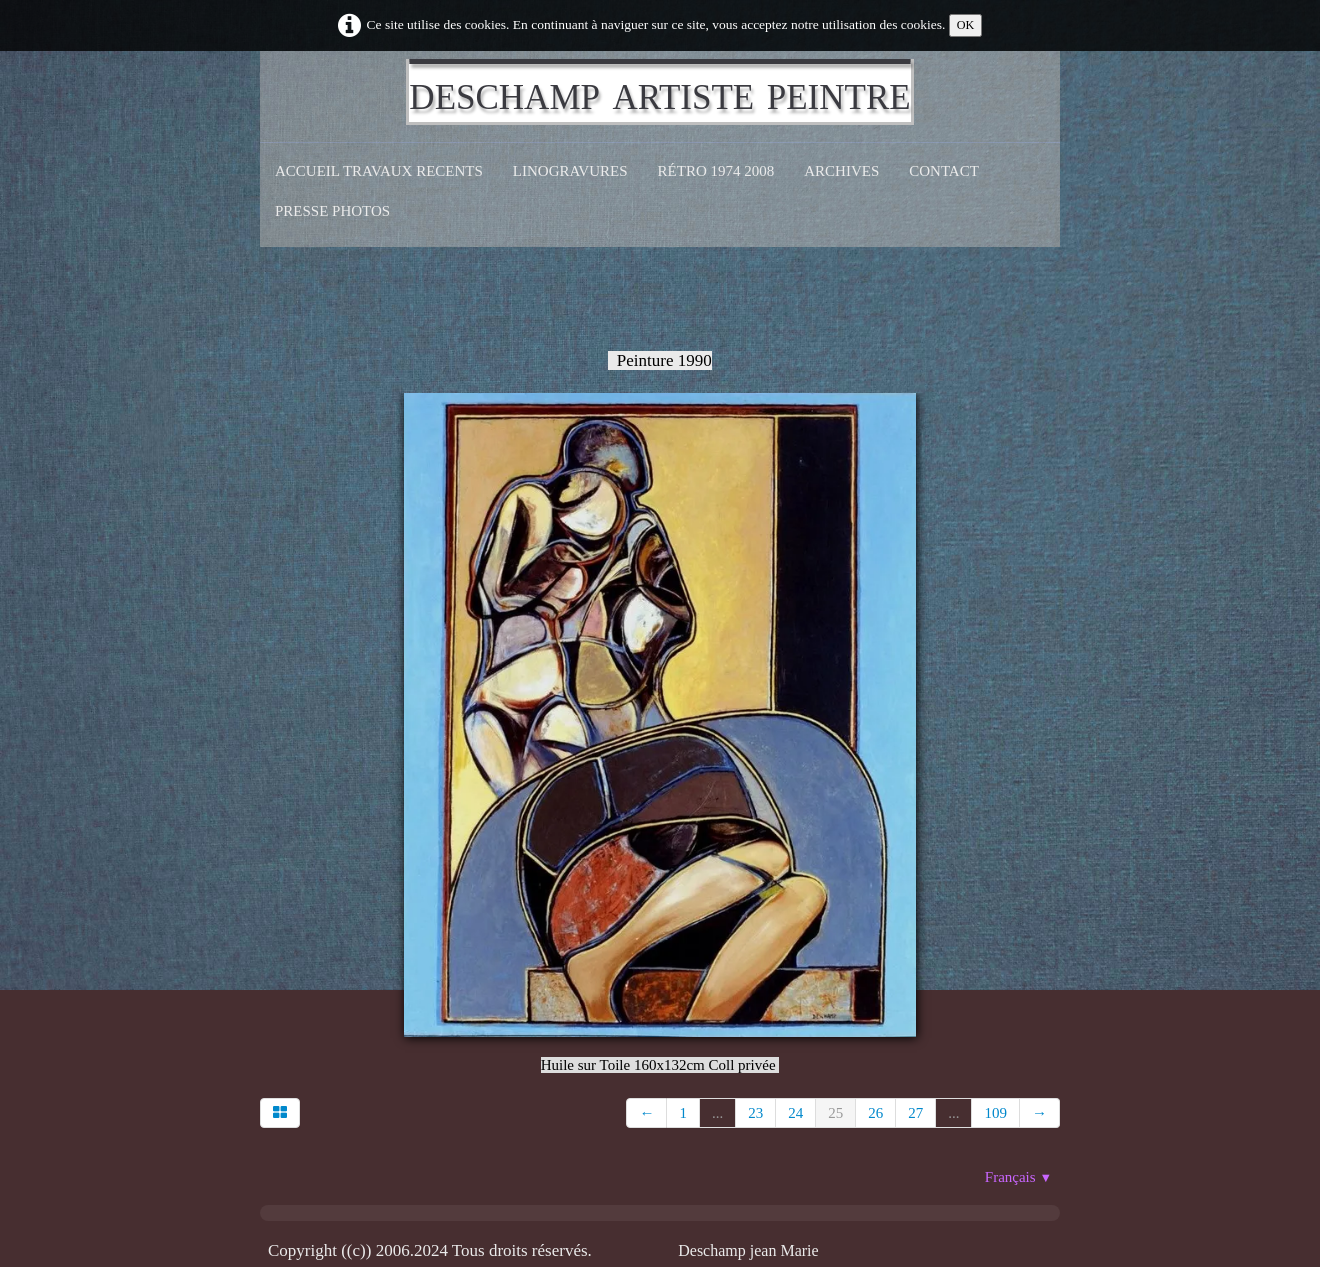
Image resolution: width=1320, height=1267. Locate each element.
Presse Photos (332, 211)
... (717, 1113)
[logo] (659, 92)
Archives (841, 171)
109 (995, 1113)
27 (915, 1113)
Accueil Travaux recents (379, 171)
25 (835, 1113)
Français (1018, 1177)
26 (875, 1113)
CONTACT (944, 171)
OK (966, 25)
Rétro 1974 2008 (716, 171)
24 (795, 1113)
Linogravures (570, 171)
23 (755, 1113)
